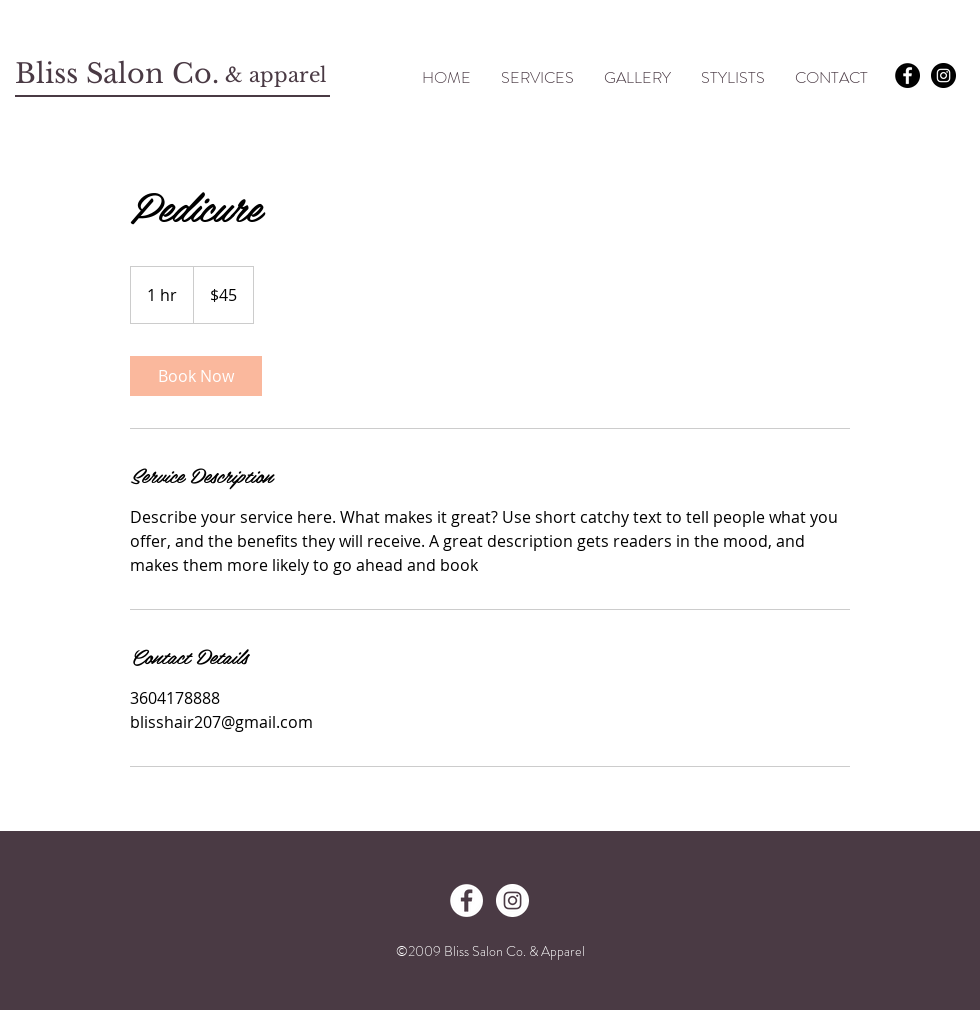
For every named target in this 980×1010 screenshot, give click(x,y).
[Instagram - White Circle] (512, 900)
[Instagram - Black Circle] (943, 75)
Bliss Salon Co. (121, 73)
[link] (196, 376)
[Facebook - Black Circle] (907, 75)
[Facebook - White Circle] (466, 900)
